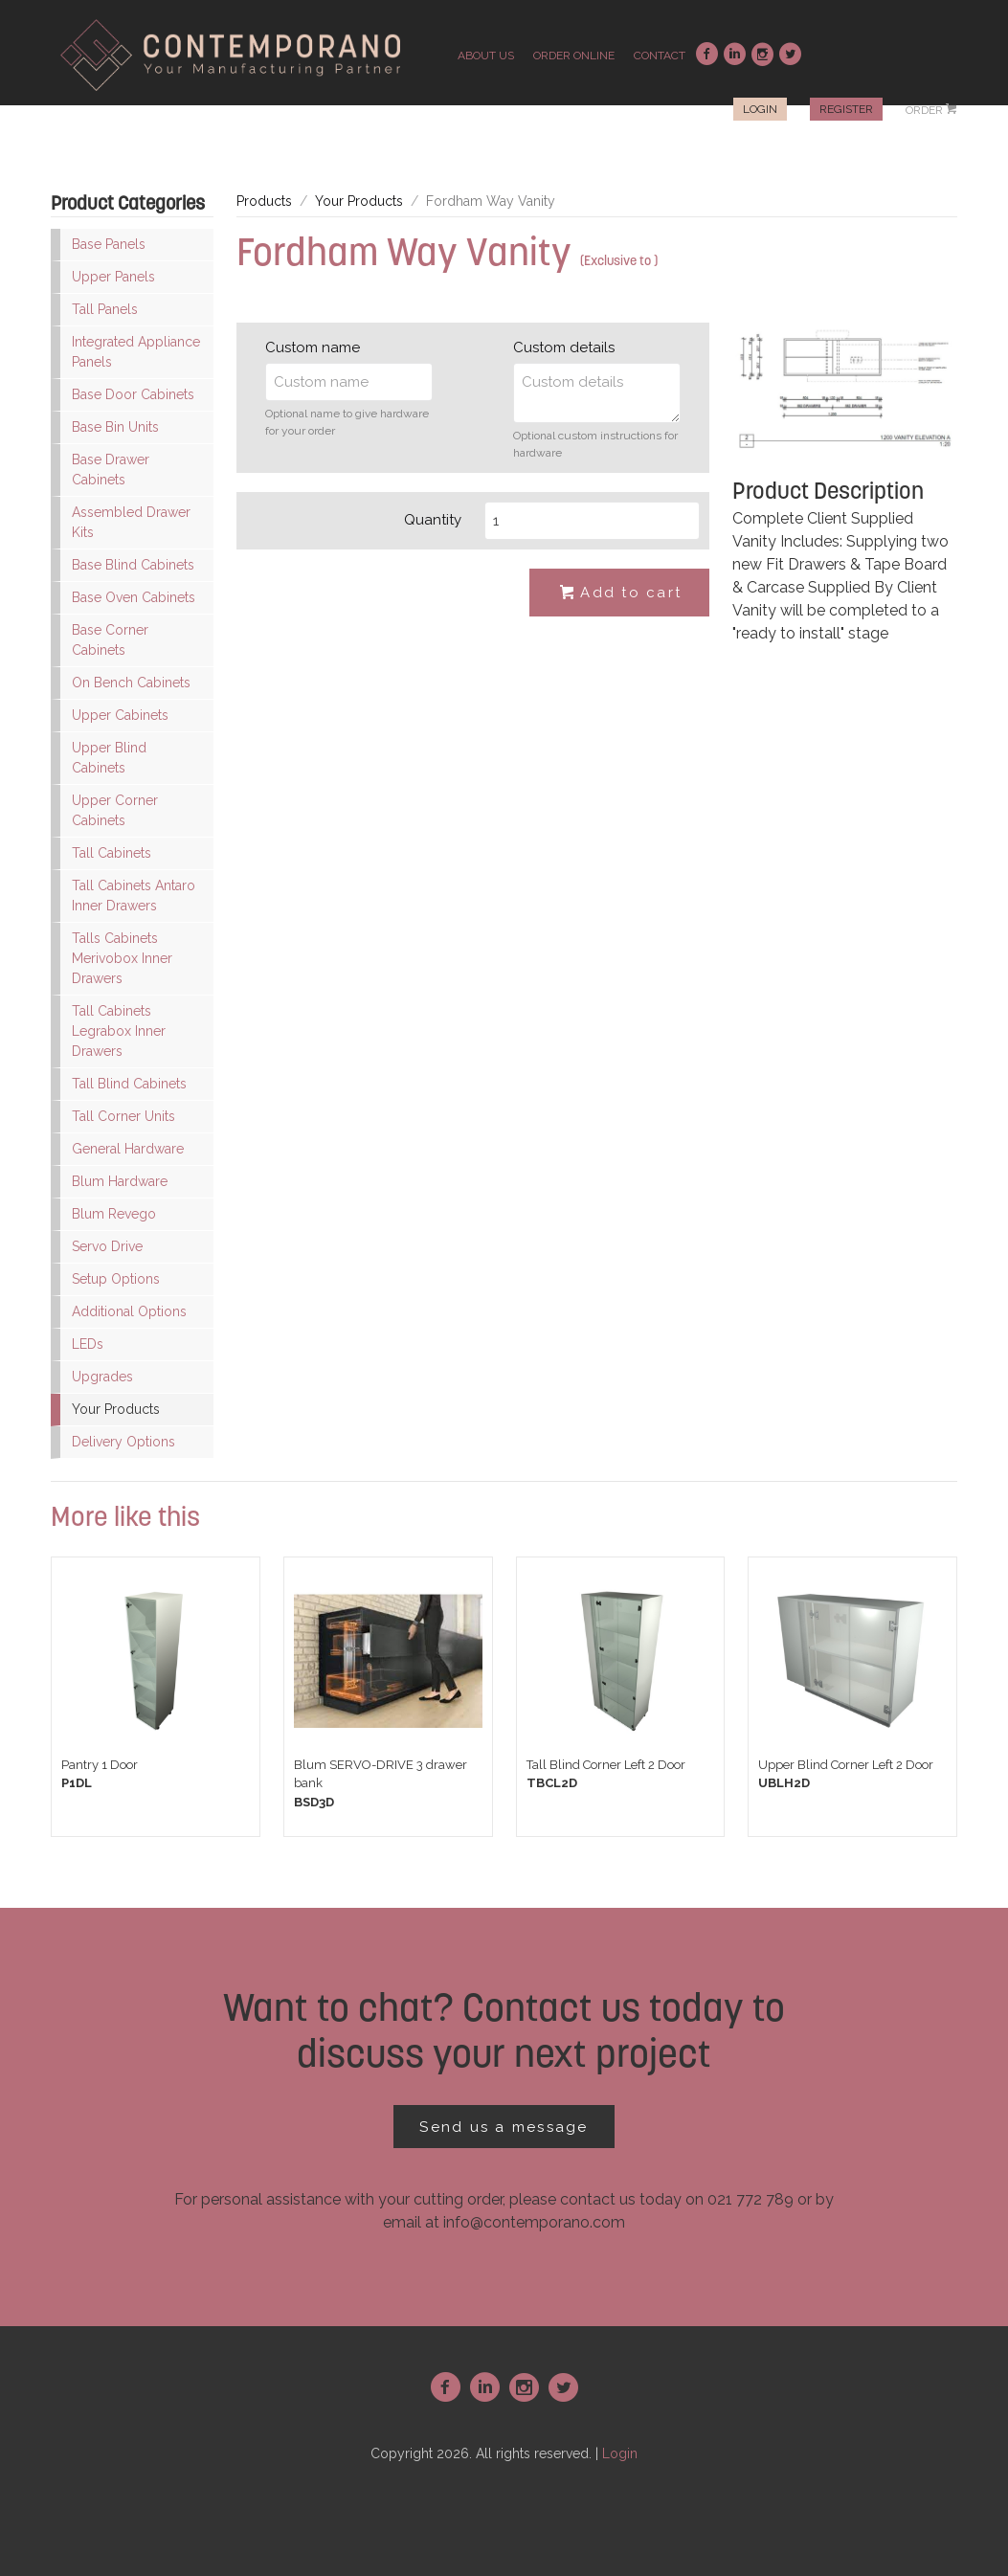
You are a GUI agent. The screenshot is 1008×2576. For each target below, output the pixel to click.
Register (846, 109)
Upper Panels (113, 276)
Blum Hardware (120, 1181)
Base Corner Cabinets (110, 640)
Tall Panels (105, 309)
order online (574, 55)
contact (659, 55)
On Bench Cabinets (131, 682)
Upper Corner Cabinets (115, 810)
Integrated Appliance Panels (136, 352)
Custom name (312, 347)
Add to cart (619, 593)
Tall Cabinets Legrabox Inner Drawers (119, 1031)
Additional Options (129, 1311)
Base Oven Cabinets (133, 597)
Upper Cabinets (120, 715)
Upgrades (102, 1376)
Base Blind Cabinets (133, 564)
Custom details (564, 347)
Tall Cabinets (111, 853)
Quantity (432, 519)
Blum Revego (114, 1213)
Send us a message (503, 2127)
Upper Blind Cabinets (109, 757)
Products (264, 201)
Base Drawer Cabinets (110, 469)
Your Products (116, 1409)
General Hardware (128, 1148)
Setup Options (116, 1279)
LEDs (87, 1344)
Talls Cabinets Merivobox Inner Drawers (122, 958)
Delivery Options (123, 1441)
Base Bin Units (115, 427)
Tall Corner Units (123, 1116)
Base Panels (109, 244)
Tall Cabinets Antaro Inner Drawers (133, 895)
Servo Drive (107, 1246)
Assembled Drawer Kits (131, 522)
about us (486, 55)
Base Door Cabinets (133, 394)
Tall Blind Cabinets (129, 1083)
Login (760, 109)
